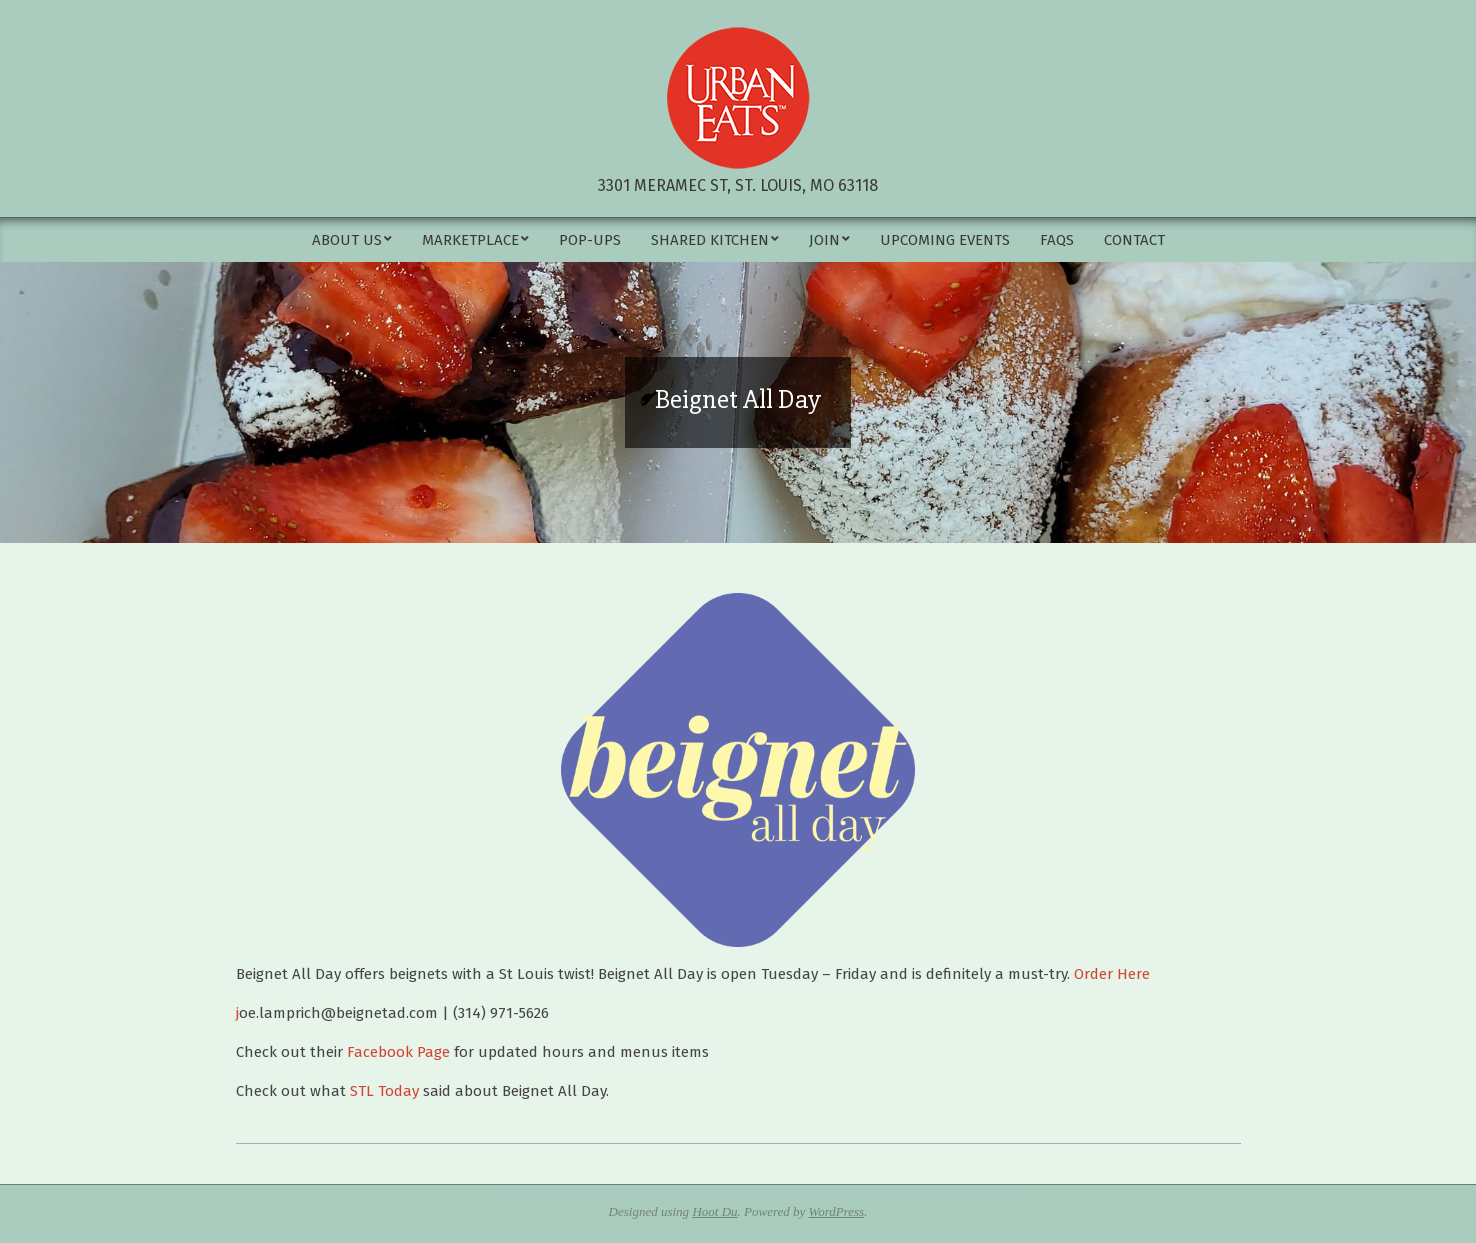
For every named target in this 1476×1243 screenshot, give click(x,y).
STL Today (384, 1091)
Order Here (1112, 974)
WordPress (837, 1211)
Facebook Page (398, 1052)
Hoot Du (714, 1211)
